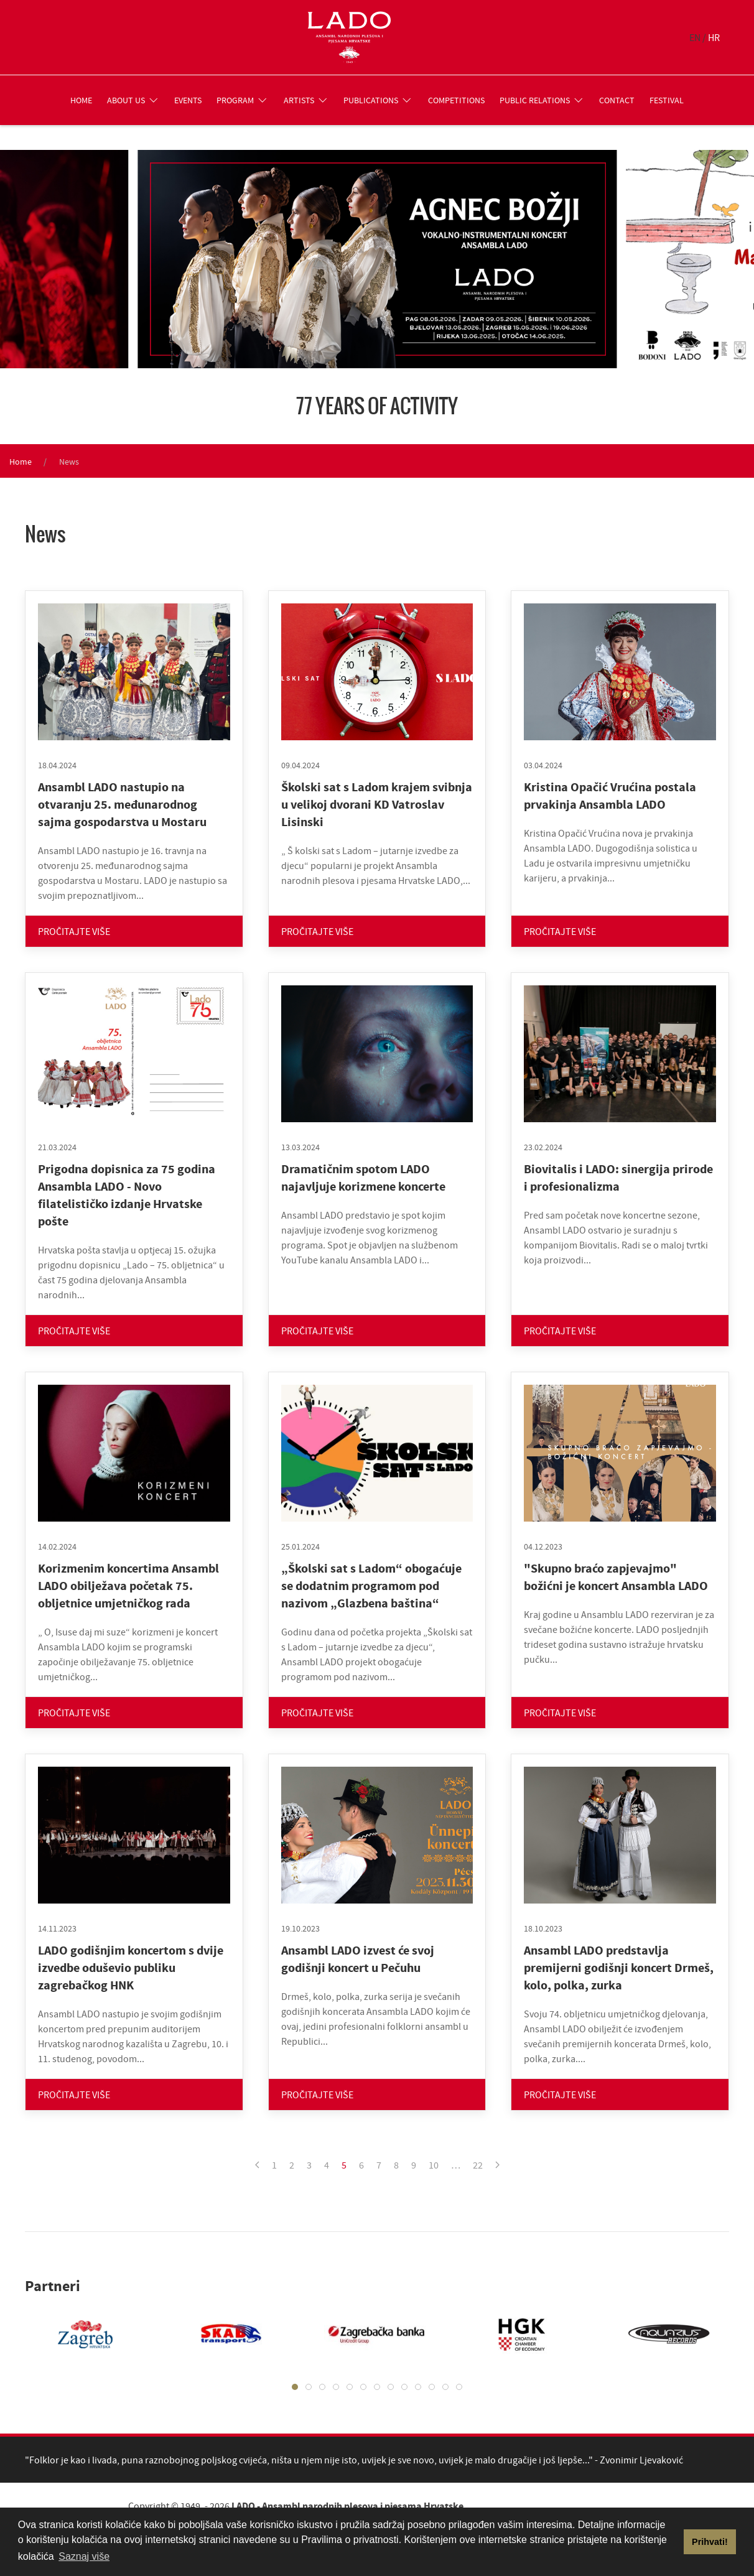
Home (81, 100)
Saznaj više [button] (83, 2556)
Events (188, 100)
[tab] (295, 2387)
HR (714, 37)
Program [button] (242, 100)
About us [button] (133, 100)
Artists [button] (306, 100)
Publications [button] (378, 100)
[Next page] (497, 2165)
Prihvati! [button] (710, 2542)
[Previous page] (257, 2165)
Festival (666, 100)
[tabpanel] (73, 2334)
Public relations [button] (542, 100)
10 (434, 2165)
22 (478, 2165)
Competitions (456, 100)
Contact (617, 100)
